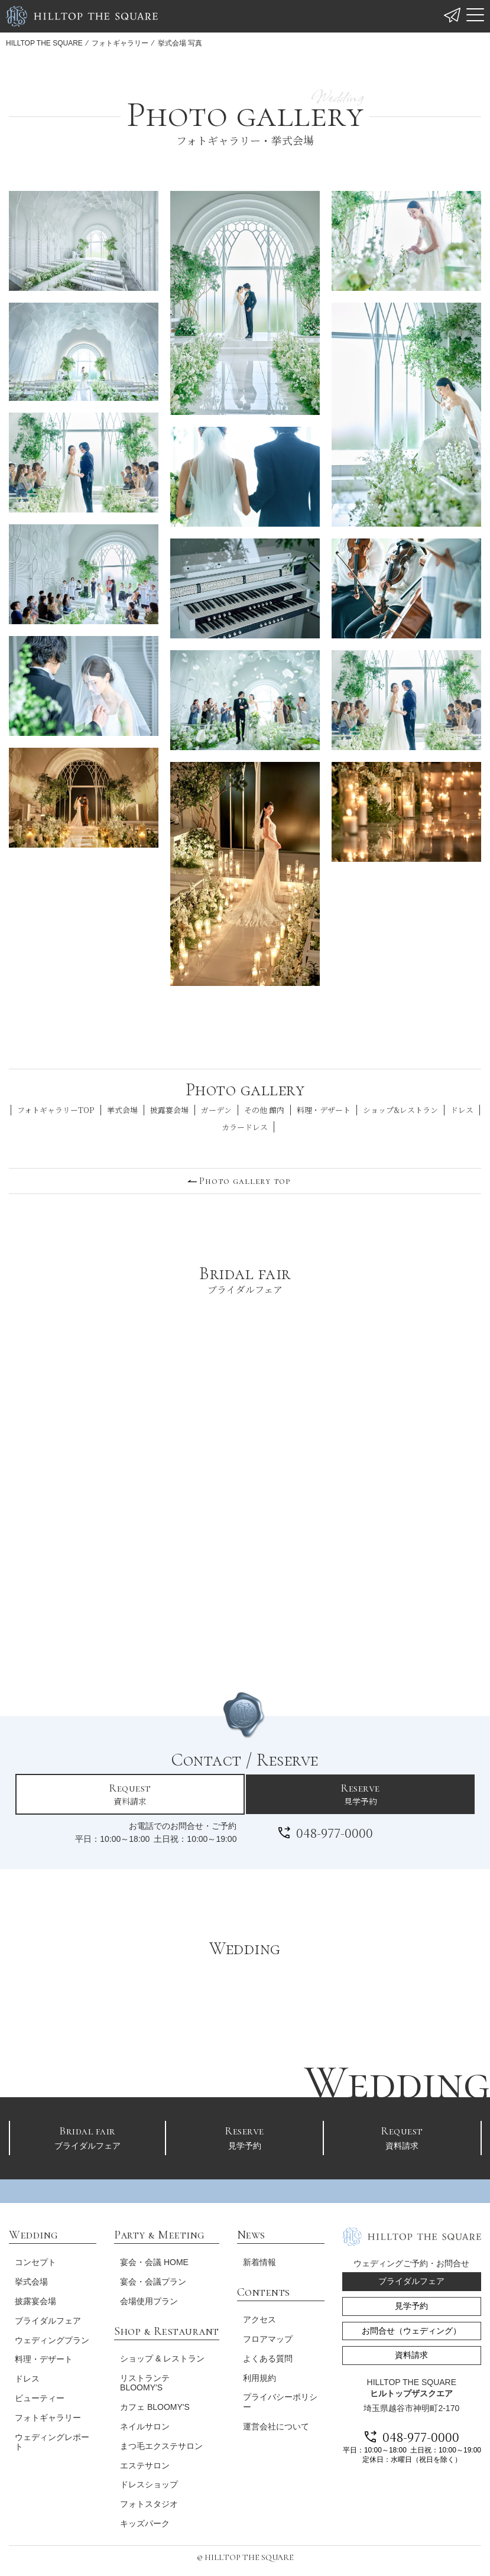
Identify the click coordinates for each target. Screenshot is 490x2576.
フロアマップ (265, 2334)
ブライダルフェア (87, 2135)
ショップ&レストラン (400, 1110)
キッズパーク (142, 2518)
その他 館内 (264, 1110)
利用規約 (256, 2372)
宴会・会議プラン (151, 2277)
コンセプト (35, 2257)
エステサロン (142, 2460)
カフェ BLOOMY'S (152, 2402)
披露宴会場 (169, 1110)
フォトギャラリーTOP (56, 1110)
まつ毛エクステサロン (159, 2440)
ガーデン (216, 1110)
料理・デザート (324, 1110)
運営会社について (273, 2421)
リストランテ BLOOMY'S (142, 2377)
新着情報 (256, 2257)
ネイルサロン (142, 2421)
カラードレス (245, 1127)
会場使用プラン (147, 2296)
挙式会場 (122, 1110)
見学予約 (360, 1794)
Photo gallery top (245, 1181)
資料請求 (130, 1794)
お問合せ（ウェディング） (409, 2326)
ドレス (461, 1110)
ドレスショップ (147, 2479)
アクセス (256, 2314)
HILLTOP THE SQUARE (44, 43)
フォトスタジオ (147, 2499)
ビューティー (39, 2403)
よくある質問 (265, 2353)
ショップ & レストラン (160, 2353)
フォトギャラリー (120, 43)
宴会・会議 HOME (152, 2257)
